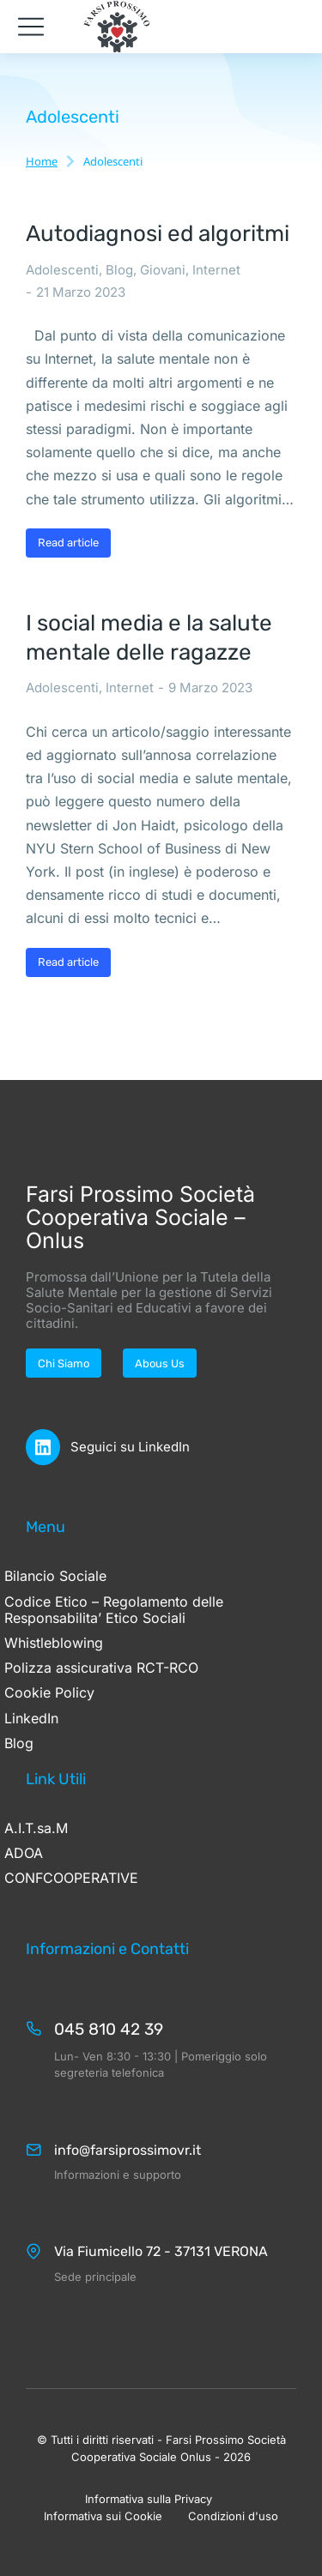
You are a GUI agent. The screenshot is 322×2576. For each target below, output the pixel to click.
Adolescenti (62, 270)
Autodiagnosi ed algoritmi (157, 233)
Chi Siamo (63, 1363)
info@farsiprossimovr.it (127, 2150)
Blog (119, 270)
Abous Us (160, 1363)
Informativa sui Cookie (103, 2516)
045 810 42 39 (108, 2029)
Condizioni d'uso (233, 2516)
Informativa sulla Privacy (148, 2499)
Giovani (162, 270)
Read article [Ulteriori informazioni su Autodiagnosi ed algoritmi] (68, 542)
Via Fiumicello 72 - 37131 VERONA (161, 2251)
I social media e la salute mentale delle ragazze (149, 638)
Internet (216, 270)
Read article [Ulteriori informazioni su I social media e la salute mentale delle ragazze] (68, 962)
